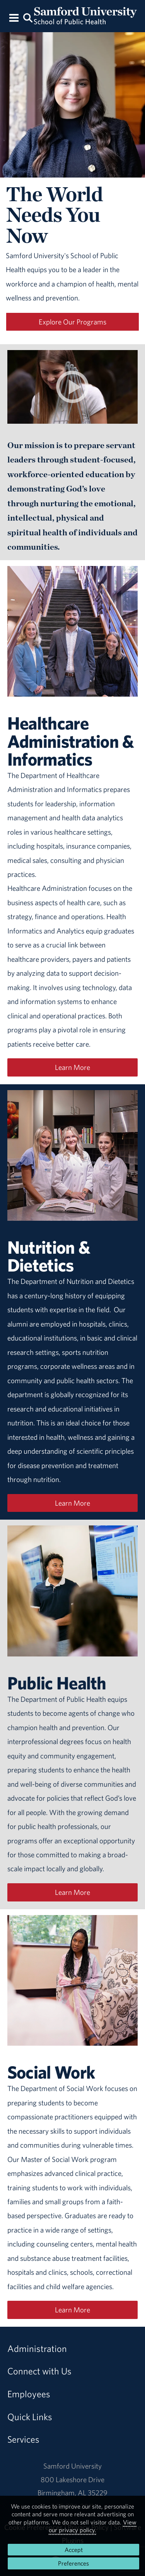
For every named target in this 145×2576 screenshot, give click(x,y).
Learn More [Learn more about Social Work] (72, 2309)
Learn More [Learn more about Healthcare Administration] (72, 1067)
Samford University (72, 2466)
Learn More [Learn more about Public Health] (72, 1892)
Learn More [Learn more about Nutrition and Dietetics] (72, 1503)
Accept (74, 2550)
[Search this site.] (28, 17)
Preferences (73, 2563)
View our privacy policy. (92, 2526)
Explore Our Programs (72, 321)
